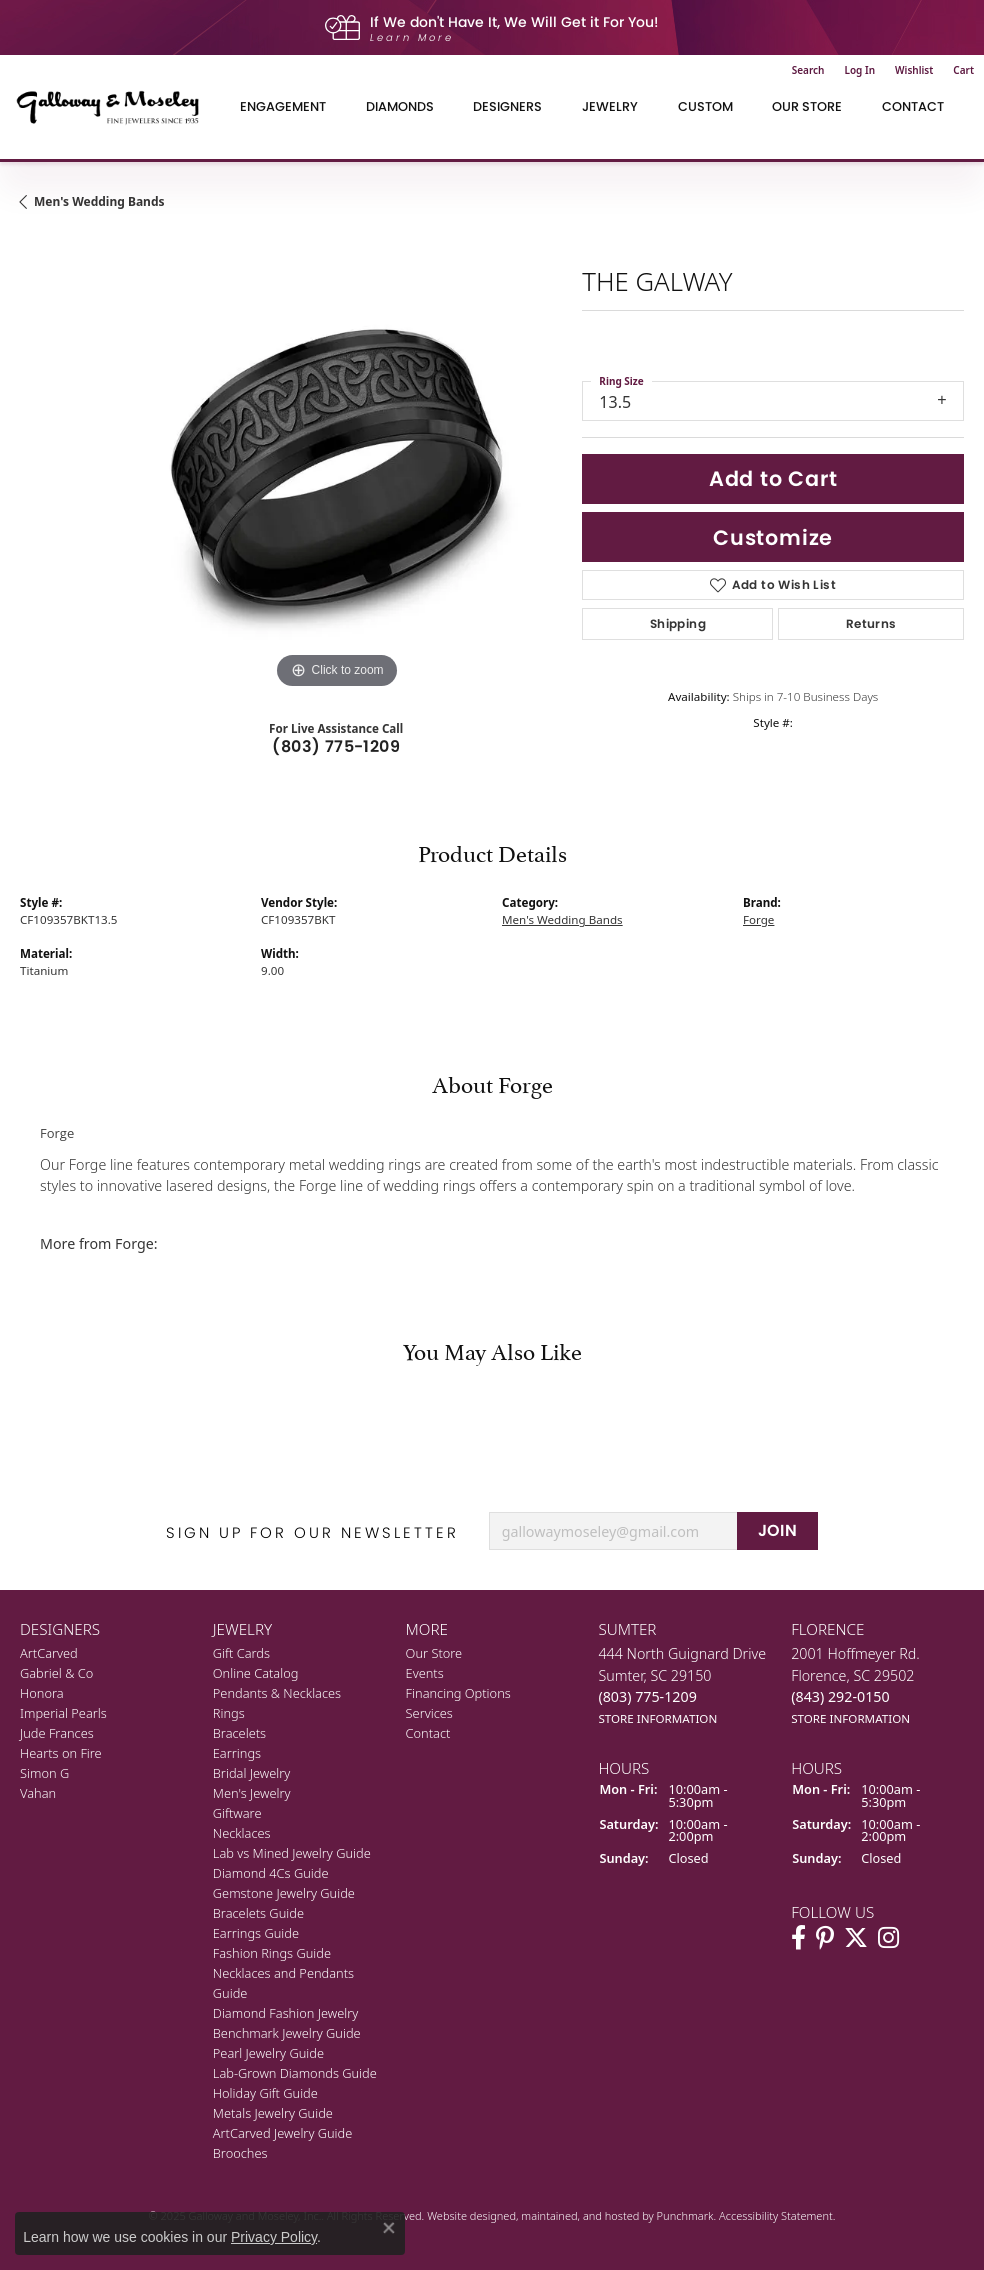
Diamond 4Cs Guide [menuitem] (271, 1873)
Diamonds (400, 106)
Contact (913, 106)
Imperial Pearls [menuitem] (63, 1713)
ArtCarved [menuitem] (49, 1653)
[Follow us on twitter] (856, 1938)
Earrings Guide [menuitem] (256, 1933)
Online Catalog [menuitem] (256, 1673)
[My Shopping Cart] (963, 70)
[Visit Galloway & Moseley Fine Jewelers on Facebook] (798, 1938)
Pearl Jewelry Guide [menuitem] (268, 2053)
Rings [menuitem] (229, 1713)
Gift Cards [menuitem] (241, 1653)
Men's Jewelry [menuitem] (252, 1793)
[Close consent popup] (389, 2228)
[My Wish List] (914, 70)
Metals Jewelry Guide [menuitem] (273, 2113)
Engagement (283, 106)
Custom (705, 106)
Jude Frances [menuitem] (57, 1733)
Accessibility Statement (776, 2215)
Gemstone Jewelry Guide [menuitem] (284, 1893)
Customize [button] (773, 537)
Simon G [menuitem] (44, 1773)
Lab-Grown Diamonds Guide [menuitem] (295, 2073)
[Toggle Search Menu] (808, 70)
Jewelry (610, 106)
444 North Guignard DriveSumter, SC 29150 (682, 1685)
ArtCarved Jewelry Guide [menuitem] (283, 2133)
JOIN (778, 1530)
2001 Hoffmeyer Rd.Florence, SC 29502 (855, 1685)
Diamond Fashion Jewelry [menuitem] (285, 2013)
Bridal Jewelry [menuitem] (251, 1773)
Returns (871, 623)
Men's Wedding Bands (99, 201)
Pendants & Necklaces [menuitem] (277, 1693)
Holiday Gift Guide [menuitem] (265, 2093)
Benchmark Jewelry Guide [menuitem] (287, 2033)
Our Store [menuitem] (434, 1653)
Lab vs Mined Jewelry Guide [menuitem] (292, 1853)
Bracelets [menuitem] (239, 1733)
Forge (758, 919)
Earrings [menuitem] (237, 1753)
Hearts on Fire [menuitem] (61, 1753)
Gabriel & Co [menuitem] (56, 1673)
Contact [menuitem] (428, 1733)
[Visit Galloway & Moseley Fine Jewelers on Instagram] (888, 1938)
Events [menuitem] (425, 1673)
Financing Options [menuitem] (458, 1693)
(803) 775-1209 (336, 746)
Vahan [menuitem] (38, 1793)
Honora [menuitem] (42, 1693)
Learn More (412, 37)
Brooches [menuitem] (240, 2153)
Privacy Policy (274, 2237)
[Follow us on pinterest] (825, 1938)
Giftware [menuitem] (237, 1813)
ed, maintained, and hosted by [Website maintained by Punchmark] (579, 2215)
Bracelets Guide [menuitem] (258, 1913)
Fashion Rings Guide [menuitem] (272, 1953)
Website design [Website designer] (465, 2215)
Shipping (678, 623)
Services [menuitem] (429, 1713)
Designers (507, 106)
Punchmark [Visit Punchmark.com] (685, 2215)
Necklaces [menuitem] (242, 1833)
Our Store (807, 106)
